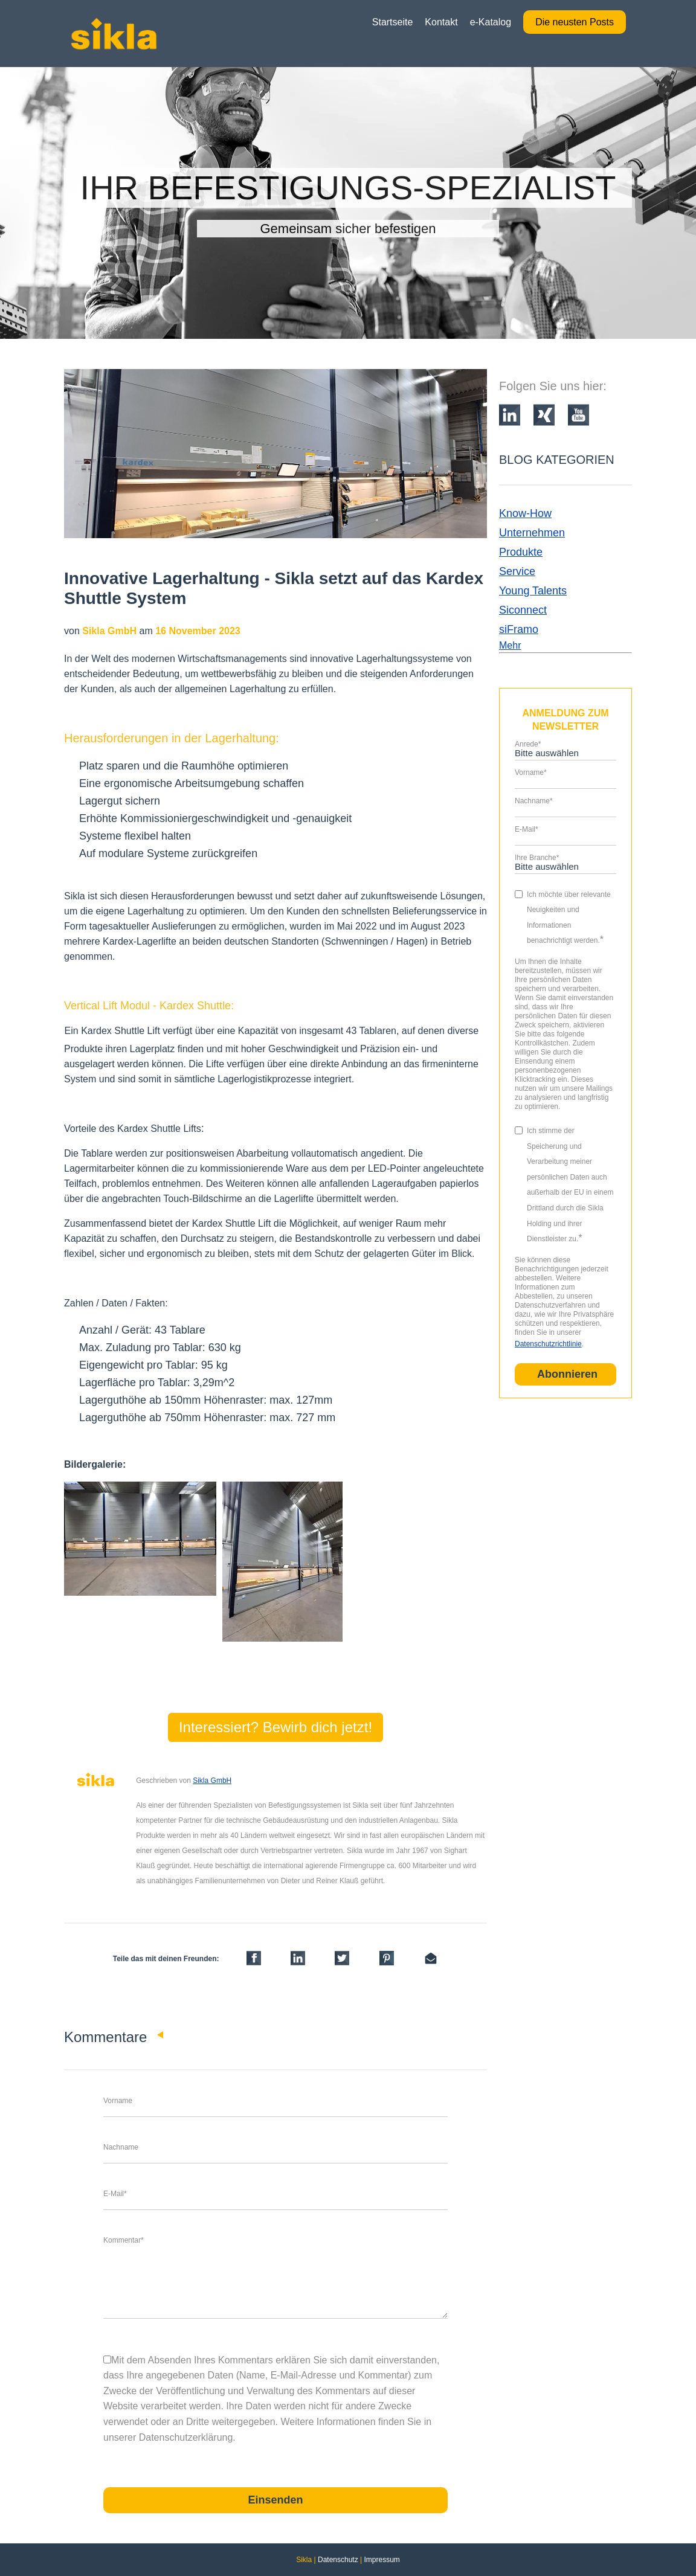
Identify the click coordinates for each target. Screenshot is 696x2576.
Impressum (381, 2559)
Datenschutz (338, 2559)
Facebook (143, 1905)
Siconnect (523, 610)
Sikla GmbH (212, 1780)
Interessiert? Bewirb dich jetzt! (275, 1727)
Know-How (525, 513)
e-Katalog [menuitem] (491, 22)
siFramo (518, 629)
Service (517, 571)
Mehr (510, 645)
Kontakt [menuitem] (441, 22)
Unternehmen (532, 533)
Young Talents (533, 591)
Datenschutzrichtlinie (548, 1344)
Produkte (521, 552)
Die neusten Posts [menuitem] (574, 22)
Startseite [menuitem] (392, 22)
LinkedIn (160, 1905)
